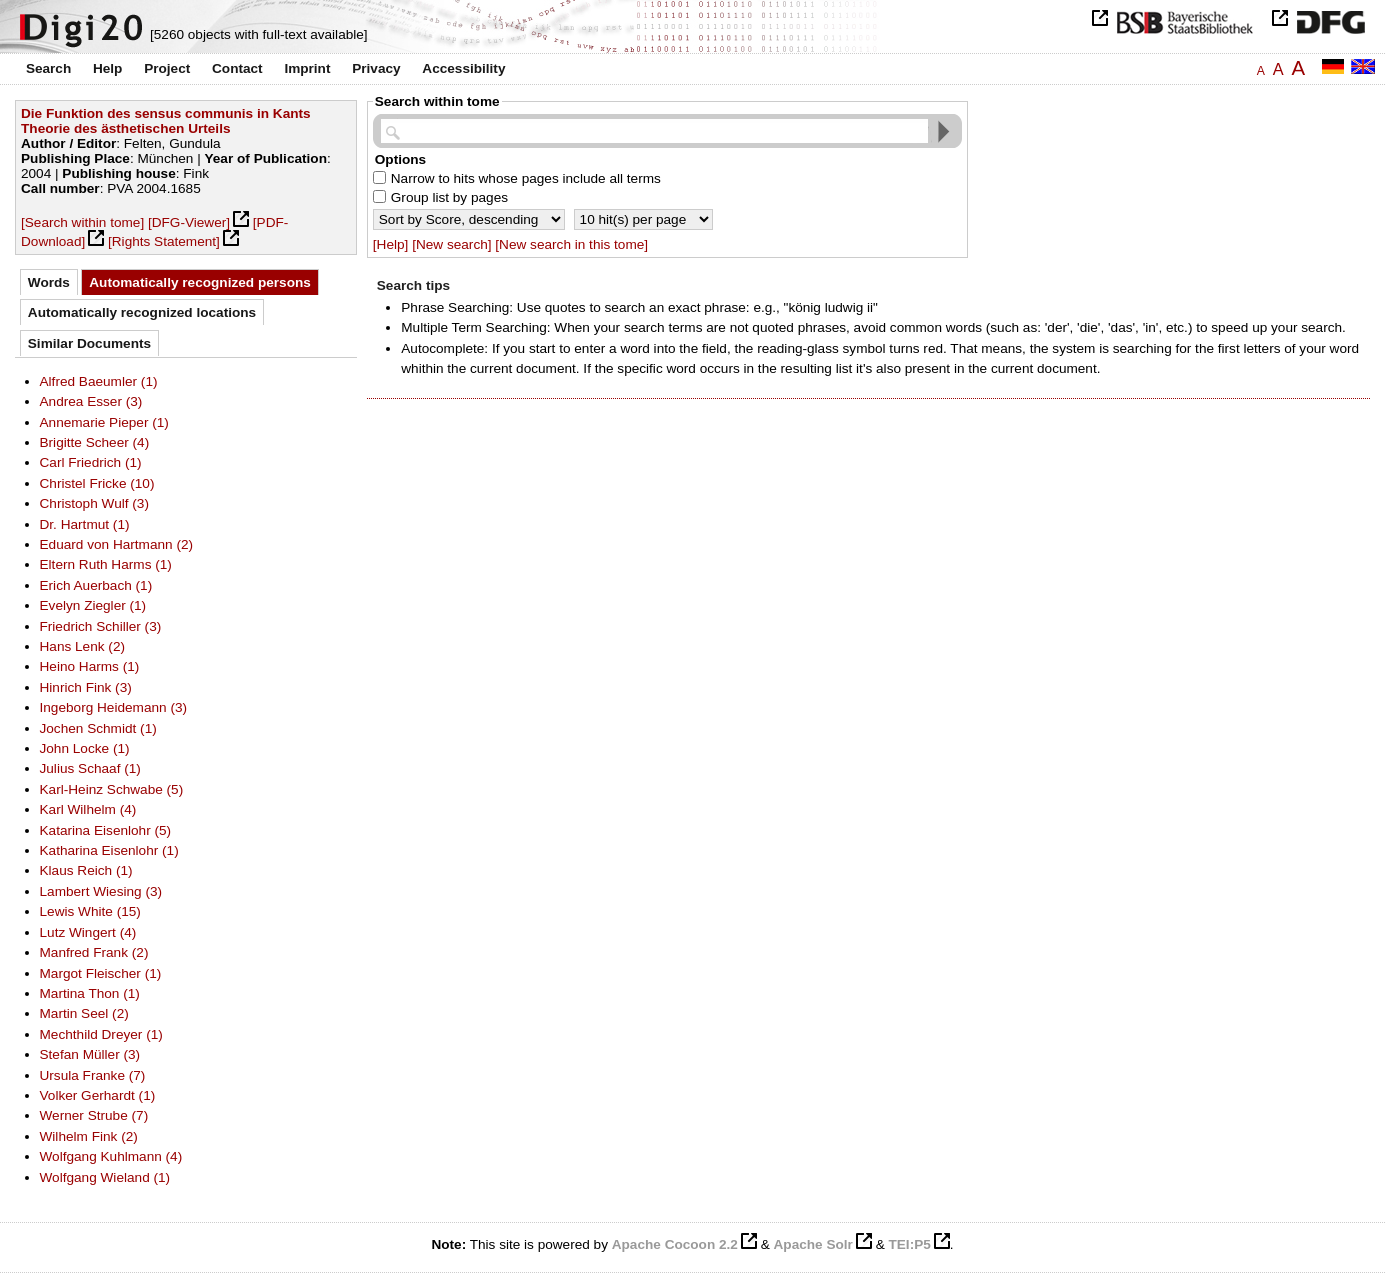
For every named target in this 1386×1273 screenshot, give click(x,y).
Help (107, 68)
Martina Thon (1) (90, 993)
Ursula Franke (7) (93, 1075)
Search (48, 68)
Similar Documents (89, 343)
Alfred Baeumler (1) (99, 381)
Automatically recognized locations (142, 312)
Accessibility (463, 68)
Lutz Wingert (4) (88, 932)
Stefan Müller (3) (90, 1054)
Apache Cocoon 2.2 (675, 1244)
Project (167, 68)
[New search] (451, 244)
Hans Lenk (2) (82, 646)
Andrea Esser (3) (91, 401)
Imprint (307, 68)
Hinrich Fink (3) (86, 687)
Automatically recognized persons (200, 282)
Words (49, 282)
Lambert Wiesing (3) (101, 891)
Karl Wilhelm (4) (88, 809)
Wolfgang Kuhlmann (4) (111, 1156)
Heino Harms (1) (90, 666)
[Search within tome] (82, 222)
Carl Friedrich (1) (91, 462)
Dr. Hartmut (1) (85, 524)
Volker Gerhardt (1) (98, 1095)
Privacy (376, 68)
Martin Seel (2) (84, 1013)
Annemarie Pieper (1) (104, 422)
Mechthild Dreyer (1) (101, 1034)
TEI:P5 (909, 1244)
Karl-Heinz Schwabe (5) (112, 789)
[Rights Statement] (164, 241)
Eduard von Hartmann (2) (117, 544)
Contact (237, 68)
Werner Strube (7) (94, 1115)
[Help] (391, 244)
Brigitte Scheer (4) (95, 442)
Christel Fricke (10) (97, 483)
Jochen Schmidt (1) (98, 728)
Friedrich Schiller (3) (101, 626)
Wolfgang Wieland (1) (105, 1177)
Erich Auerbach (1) (96, 585)
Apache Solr (813, 1244)
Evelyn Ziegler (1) (93, 605)
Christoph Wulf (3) (94, 503)
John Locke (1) (85, 748)
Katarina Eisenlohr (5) (106, 830)
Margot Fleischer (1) (101, 973)
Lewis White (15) (90, 911)
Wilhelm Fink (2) (89, 1136)
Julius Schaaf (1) (90, 768)
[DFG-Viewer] (189, 222)
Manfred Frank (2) (94, 952)
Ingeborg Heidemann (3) (114, 707)
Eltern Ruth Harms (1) (106, 564)
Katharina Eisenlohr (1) (109, 850)
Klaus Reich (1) (86, 870)
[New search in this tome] (571, 244)
